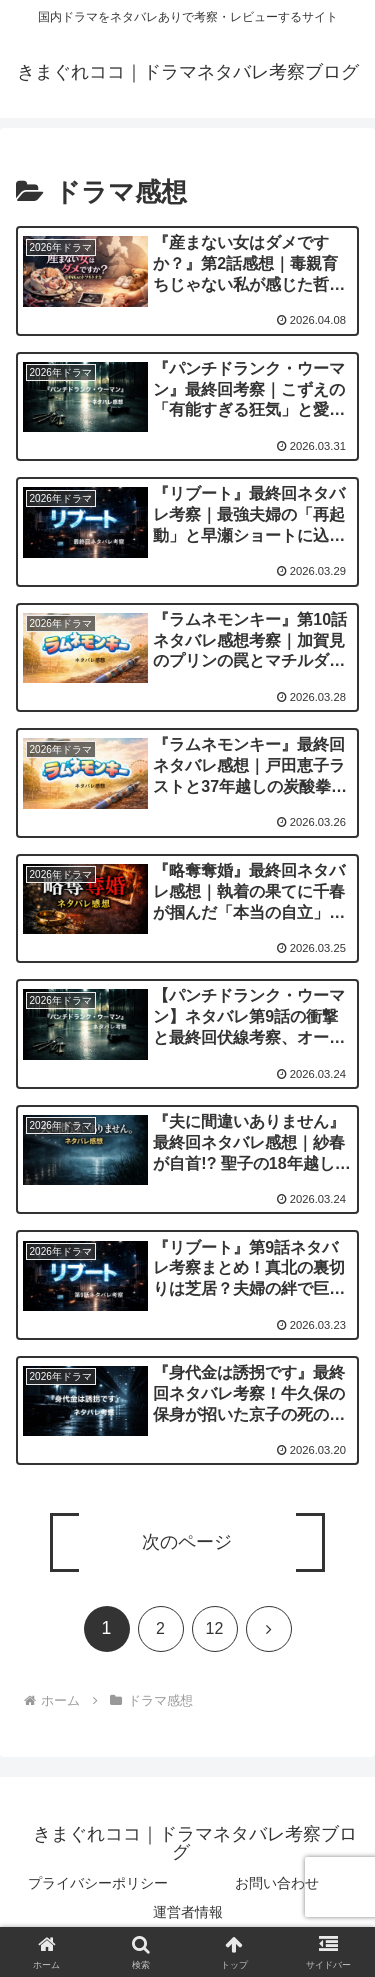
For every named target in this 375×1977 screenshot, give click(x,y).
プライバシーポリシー (98, 1883)
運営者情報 (188, 1912)
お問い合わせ (277, 1883)
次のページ (187, 1542)
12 (215, 1628)
